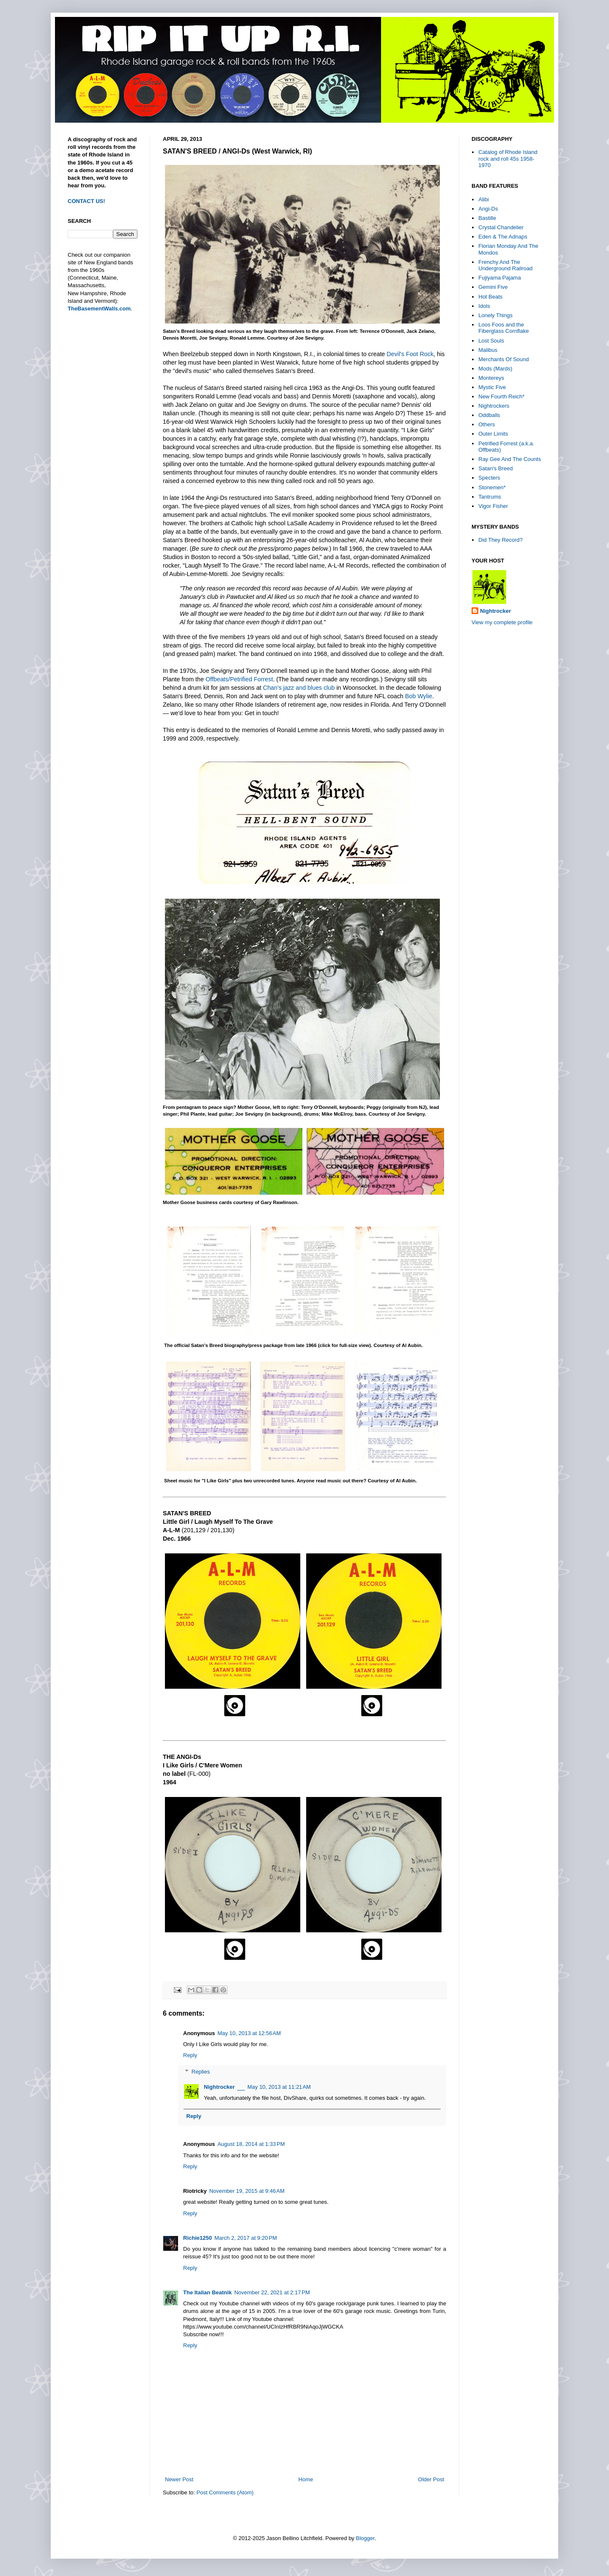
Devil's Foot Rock (410, 354)
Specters (489, 478)
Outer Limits (493, 434)
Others (486, 424)
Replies (201, 2071)
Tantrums (489, 497)
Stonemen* (491, 487)
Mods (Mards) (495, 368)
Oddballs (489, 415)
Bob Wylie (418, 696)
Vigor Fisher (493, 506)
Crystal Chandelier (501, 227)
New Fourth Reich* (501, 396)
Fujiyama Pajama (499, 277)
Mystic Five (492, 387)
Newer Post (179, 2479)
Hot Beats (490, 297)
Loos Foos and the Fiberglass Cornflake (503, 328)
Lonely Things (495, 315)
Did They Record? (500, 540)
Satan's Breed (495, 468)
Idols (484, 306)
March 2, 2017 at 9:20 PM (245, 2238)
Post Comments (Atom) (225, 2492)
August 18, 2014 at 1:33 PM (251, 2144)
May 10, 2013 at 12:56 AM (249, 2033)
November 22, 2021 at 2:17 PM (272, 2292)
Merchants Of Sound (503, 359)
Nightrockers (493, 406)
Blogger (365, 2538)
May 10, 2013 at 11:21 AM (279, 2087)
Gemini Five (493, 287)
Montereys (491, 378)
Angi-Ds (488, 209)
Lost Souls (491, 340)
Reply (190, 2055)
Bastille (487, 218)
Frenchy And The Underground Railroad (505, 265)
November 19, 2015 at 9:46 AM (247, 2191)
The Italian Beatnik (207, 2292)
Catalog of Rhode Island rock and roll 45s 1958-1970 (507, 158)
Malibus (487, 350)
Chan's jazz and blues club (299, 687)
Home (306, 2479)
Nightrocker (219, 2087)
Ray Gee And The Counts (509, 459)
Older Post (431, 2479)
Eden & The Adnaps (502, 236)
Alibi (483, 199)
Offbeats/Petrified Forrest (239, 679)
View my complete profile (502, 622)
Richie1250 (197, 2238)
